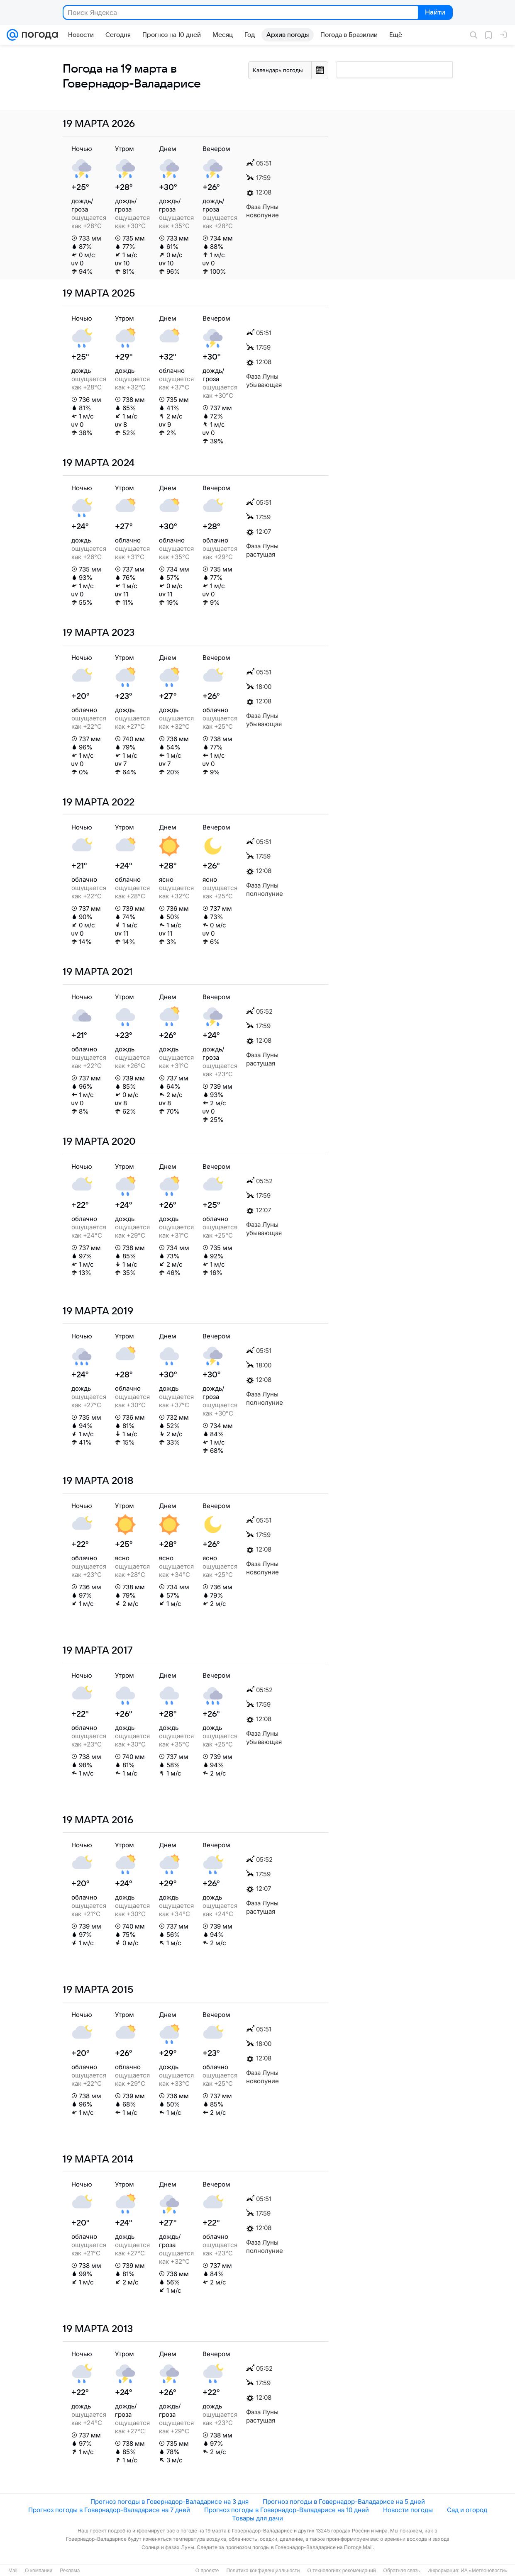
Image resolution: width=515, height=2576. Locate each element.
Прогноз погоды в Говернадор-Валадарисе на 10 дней (286, 2510)
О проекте (207, 2571)
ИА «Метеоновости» (484, 2571)
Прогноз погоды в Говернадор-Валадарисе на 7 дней (109, 2510)
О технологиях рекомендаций (341, 2571)
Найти (435, 13)
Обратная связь (401, 2571)
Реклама (70, 2571)
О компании (38, 2571)
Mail (12, 2571)
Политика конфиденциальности (263, 2571)
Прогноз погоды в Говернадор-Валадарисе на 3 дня (169, 2501)
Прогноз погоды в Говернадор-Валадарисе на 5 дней (344, 2501)
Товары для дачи (257, 2518)
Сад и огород (467, 2510)
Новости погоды (408, 2510)
